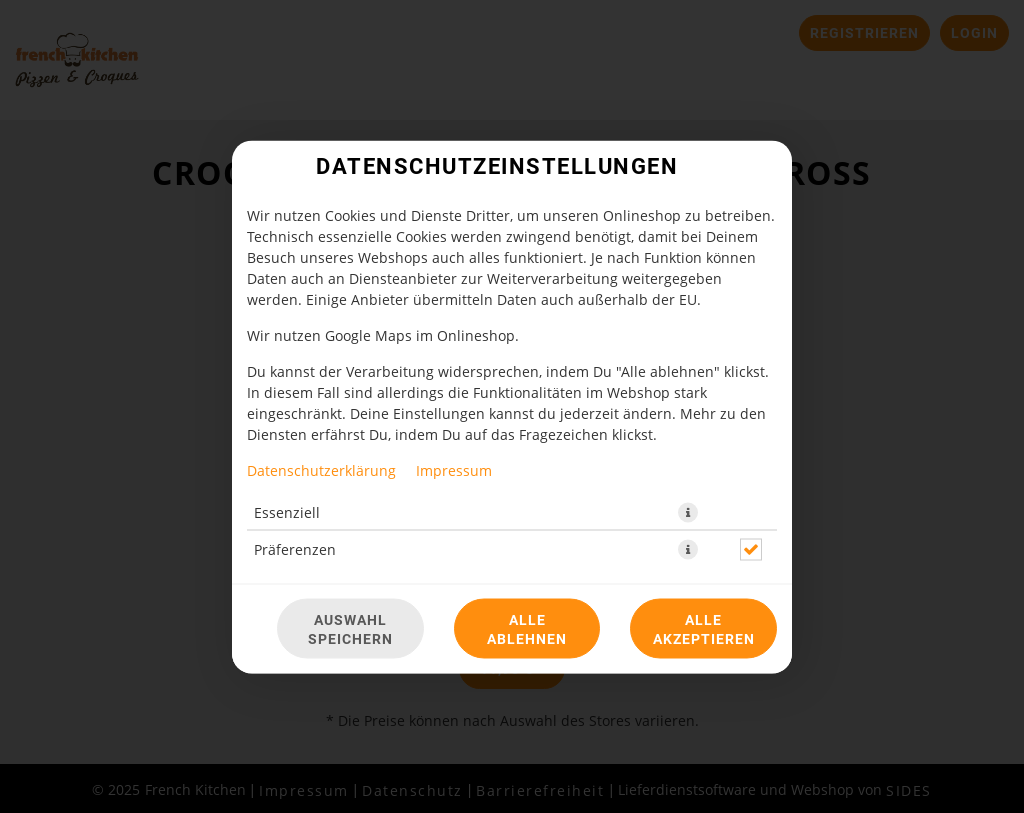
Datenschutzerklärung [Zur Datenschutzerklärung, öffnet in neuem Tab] (321, 469)
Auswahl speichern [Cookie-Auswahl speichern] (350, 628)
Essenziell (287, 511)
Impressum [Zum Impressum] (454, 469)
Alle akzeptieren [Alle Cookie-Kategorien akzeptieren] (704, 628)
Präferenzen (295, 548)
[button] (688, 512)
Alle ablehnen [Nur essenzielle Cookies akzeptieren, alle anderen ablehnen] (527, 628)
